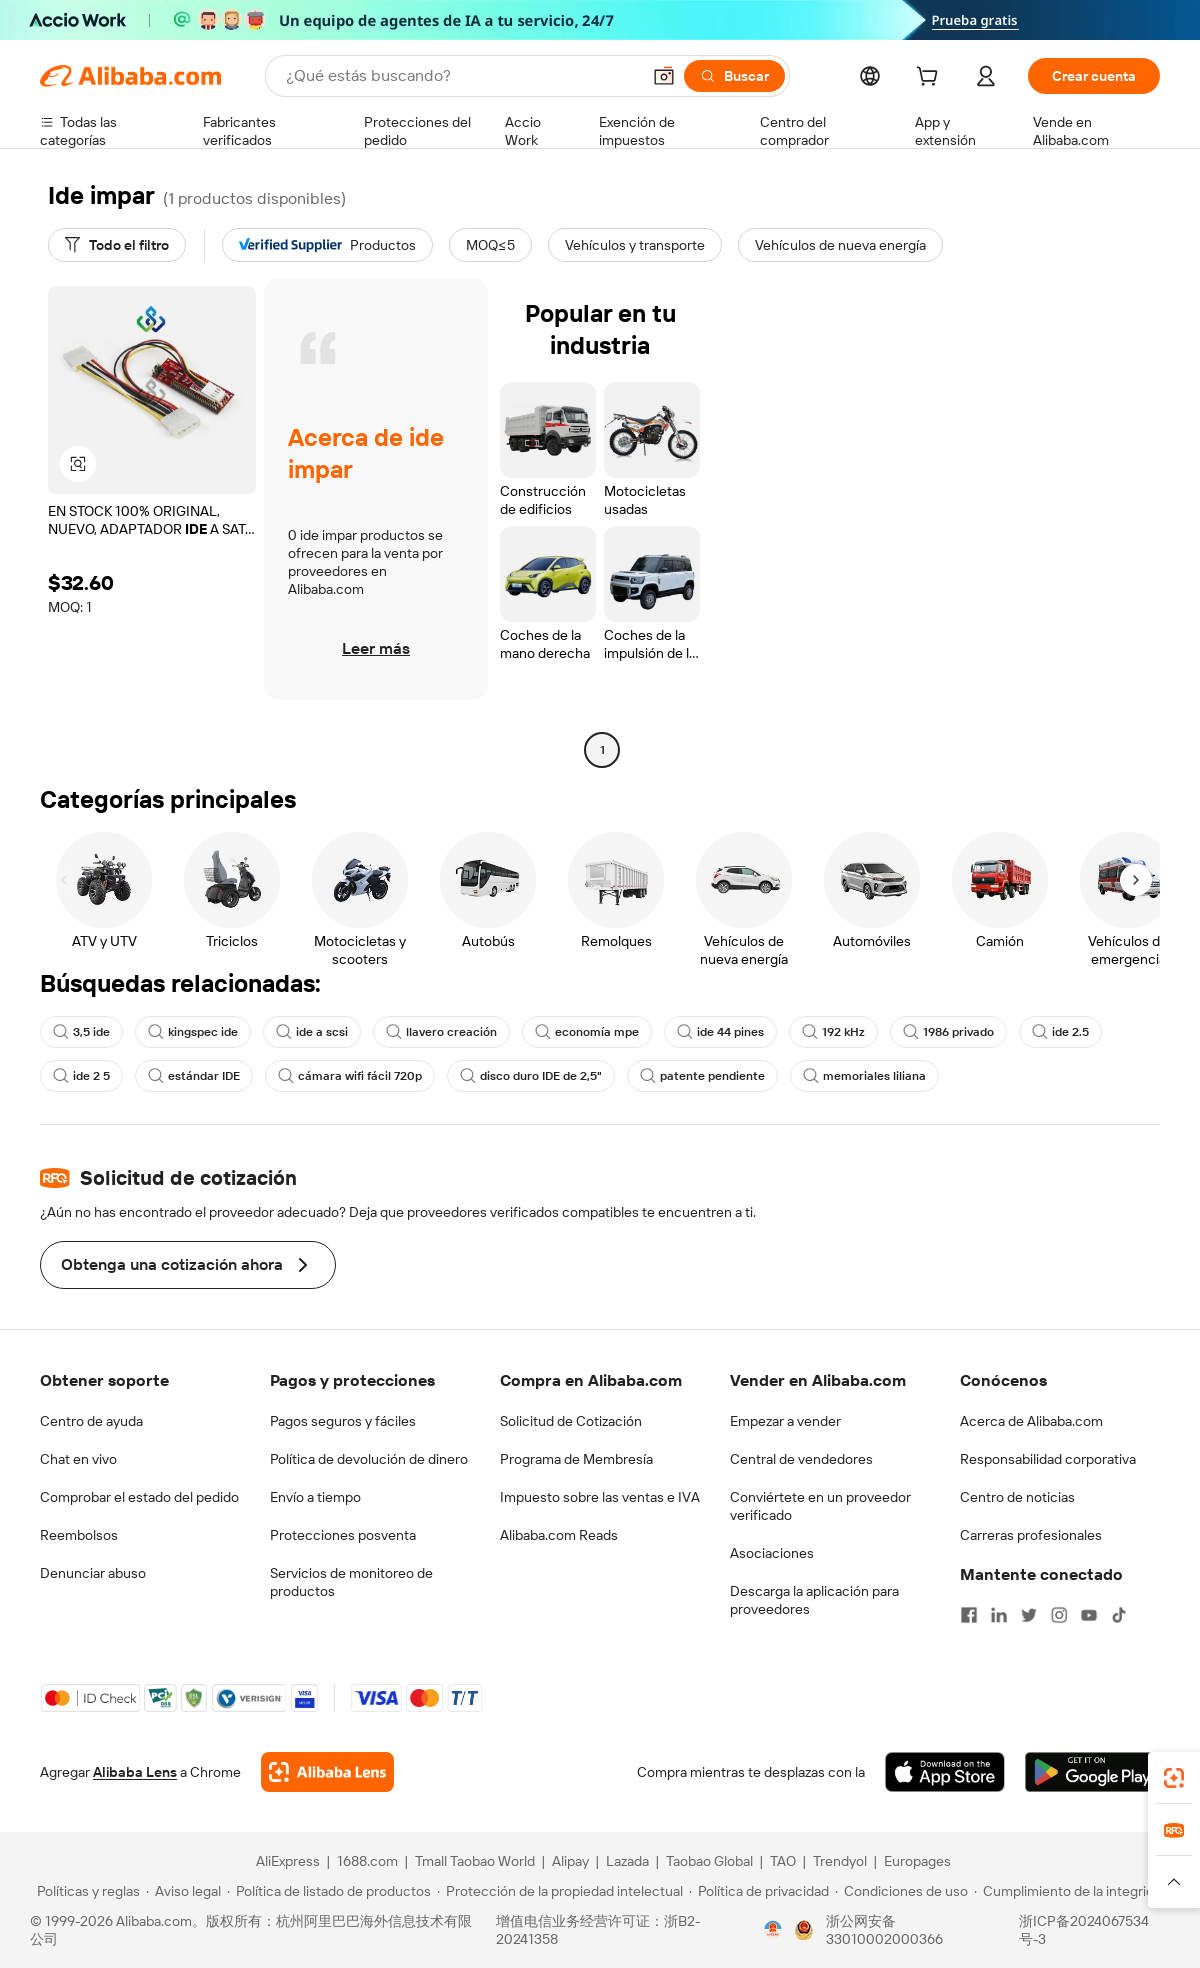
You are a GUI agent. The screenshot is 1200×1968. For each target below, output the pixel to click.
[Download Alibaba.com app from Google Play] (1092, 1772)
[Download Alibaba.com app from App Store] (945, 1772)
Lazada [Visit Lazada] (627, 1861)
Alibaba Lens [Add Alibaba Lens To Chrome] (135, 1772)
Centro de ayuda (91, 1421)
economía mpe (587, 1032)
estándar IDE (194, 1076)
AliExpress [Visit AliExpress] (288, 1861)
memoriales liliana (864, 1076)
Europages (917, 1861)
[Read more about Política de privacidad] (759, 1891)
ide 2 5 (81, 1076)
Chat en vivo (78, 1459)
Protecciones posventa (343, 1535)
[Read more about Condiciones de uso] (901, 1891)
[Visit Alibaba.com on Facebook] (969, 1615)
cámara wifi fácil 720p (350, 1076)
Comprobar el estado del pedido (139, 1497)
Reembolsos (79, 1535)
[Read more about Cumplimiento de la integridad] (1071, 1891)
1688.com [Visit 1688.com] (367, 1861)
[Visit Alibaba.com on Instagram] (1059, 1615)
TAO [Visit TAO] (783, 1861)
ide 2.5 (1060, 1032)
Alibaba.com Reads (559, 1535)
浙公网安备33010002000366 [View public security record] (884, 1930)
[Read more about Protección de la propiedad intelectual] (560, 1891)
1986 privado (948, 1032)
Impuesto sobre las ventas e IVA (600, 1497)
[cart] (931, 79)
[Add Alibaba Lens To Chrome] (327, 1772)
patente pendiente (702, 1076)
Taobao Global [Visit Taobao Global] (709, 1861)
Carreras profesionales (1031, 1535)
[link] (1174, 1778)
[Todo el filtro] (117, 245)
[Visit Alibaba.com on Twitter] (1029, 1615)
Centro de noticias (1017, 1497)
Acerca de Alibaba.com (1031, 1421)
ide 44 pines (720, 1032)
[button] (664, 76)
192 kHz (833, 1032)
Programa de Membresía (576, 1459)
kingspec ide (193, 1032)
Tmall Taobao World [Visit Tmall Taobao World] (475, 1861)
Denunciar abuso (93, 1573)
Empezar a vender (785, 1421)
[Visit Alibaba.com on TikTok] (1119, 1615)
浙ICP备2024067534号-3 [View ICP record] (1084, 1930)
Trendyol (840, 1861)
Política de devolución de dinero (369, 1459)
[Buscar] (734, 76)
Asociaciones (772, 1553)
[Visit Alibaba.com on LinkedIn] (999, 1615)
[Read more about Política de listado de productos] (329, 1891)
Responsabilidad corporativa (1048, 1459)
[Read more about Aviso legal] (183, 1891)
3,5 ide (81, 1032)
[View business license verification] (773, 1930)
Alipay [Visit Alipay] (570, 1861)
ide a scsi (312, 1032)
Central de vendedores (801, 1459)
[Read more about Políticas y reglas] (85, 1891)
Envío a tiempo (315, 1497)
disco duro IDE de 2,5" (531, 1076)
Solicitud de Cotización (571, 1421)
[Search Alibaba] (461, 76)
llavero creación (441, 1032)
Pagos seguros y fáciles (343, 1421)
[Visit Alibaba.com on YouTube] (1089, 1615)
